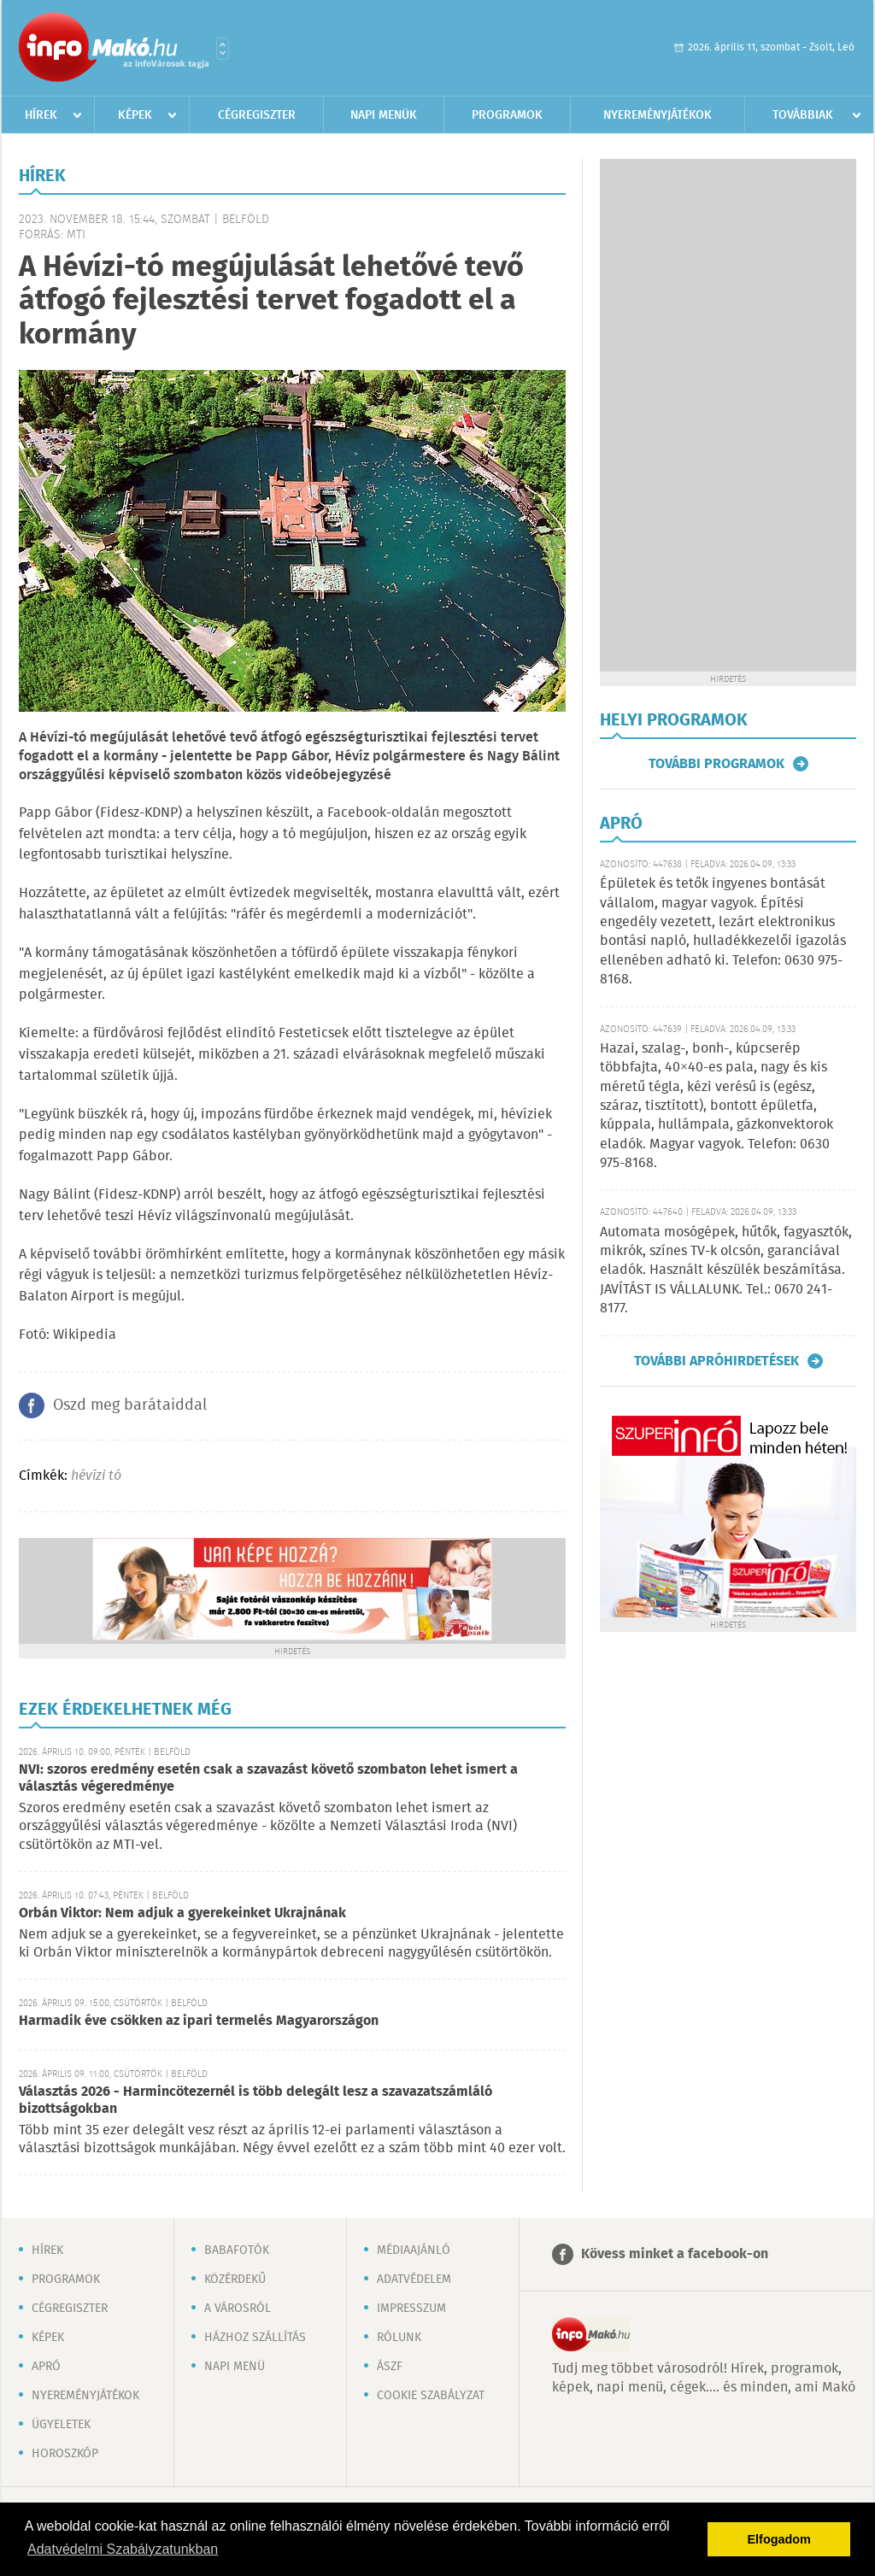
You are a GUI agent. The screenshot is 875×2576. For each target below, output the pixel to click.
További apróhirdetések (716, 1361)
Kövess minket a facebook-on (674, 2254)
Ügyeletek (61, 2424)
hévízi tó (96, 1476)
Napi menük (383, 115)
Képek (135, 115)
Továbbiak (802, 115)
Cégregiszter (257, 115)
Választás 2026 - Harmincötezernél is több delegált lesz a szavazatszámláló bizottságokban (255, 2100)
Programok (507, 115)
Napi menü (234, 2366)
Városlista (222, 49)
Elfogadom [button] (779, 2539)
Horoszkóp (65, 2453)
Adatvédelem (414, 2279)
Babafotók (236, 2250)
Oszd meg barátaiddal (130, 1405)
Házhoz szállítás (255, 2337)
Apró (46, 2366)
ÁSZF (389, 2366)
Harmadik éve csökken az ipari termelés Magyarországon (199, 2021)
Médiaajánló (413, 2250)
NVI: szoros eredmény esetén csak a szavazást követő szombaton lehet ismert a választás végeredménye (268, 1778)
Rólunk (399, 2337)
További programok (716, 764)
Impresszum (411, 2308)
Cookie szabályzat (430, 2395)
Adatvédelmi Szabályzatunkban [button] (122, 2549)
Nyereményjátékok (657, 115)
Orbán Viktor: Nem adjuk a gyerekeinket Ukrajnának (182, 1913)
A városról (237, 2308)
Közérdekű (235, 2279)
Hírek (41, 115)
